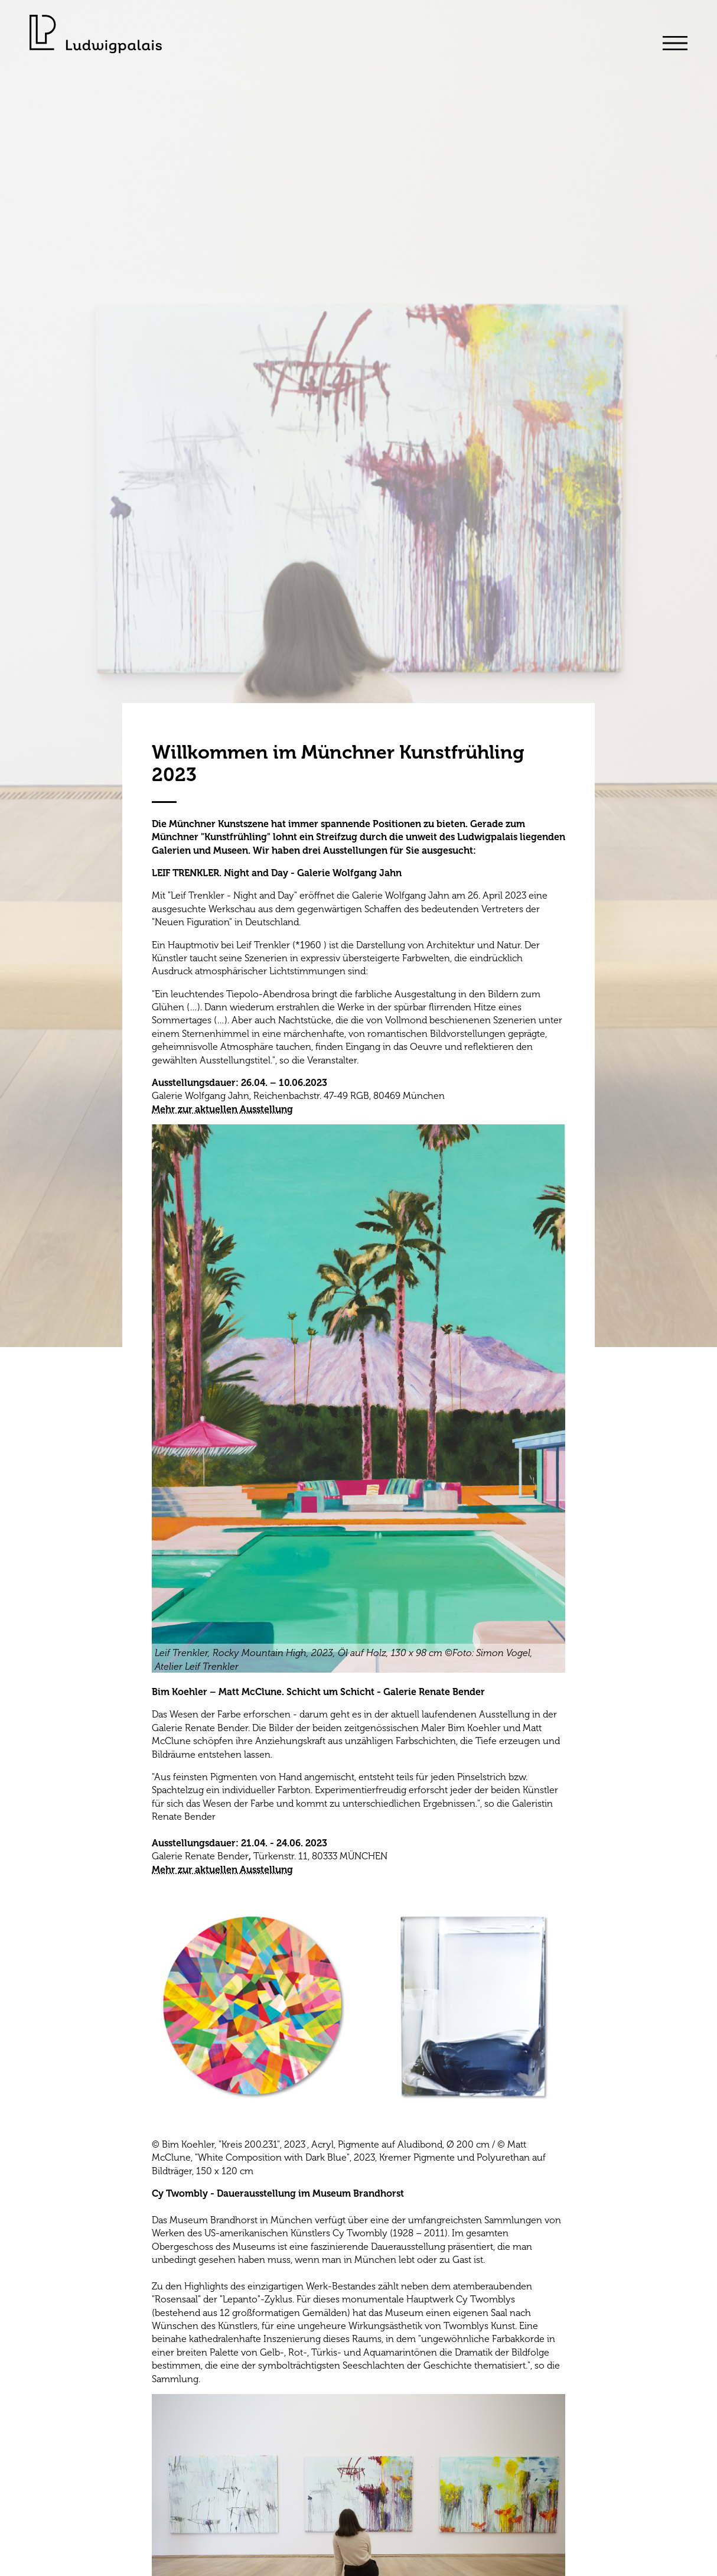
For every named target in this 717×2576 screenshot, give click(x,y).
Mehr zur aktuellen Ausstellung (222, 1109)
